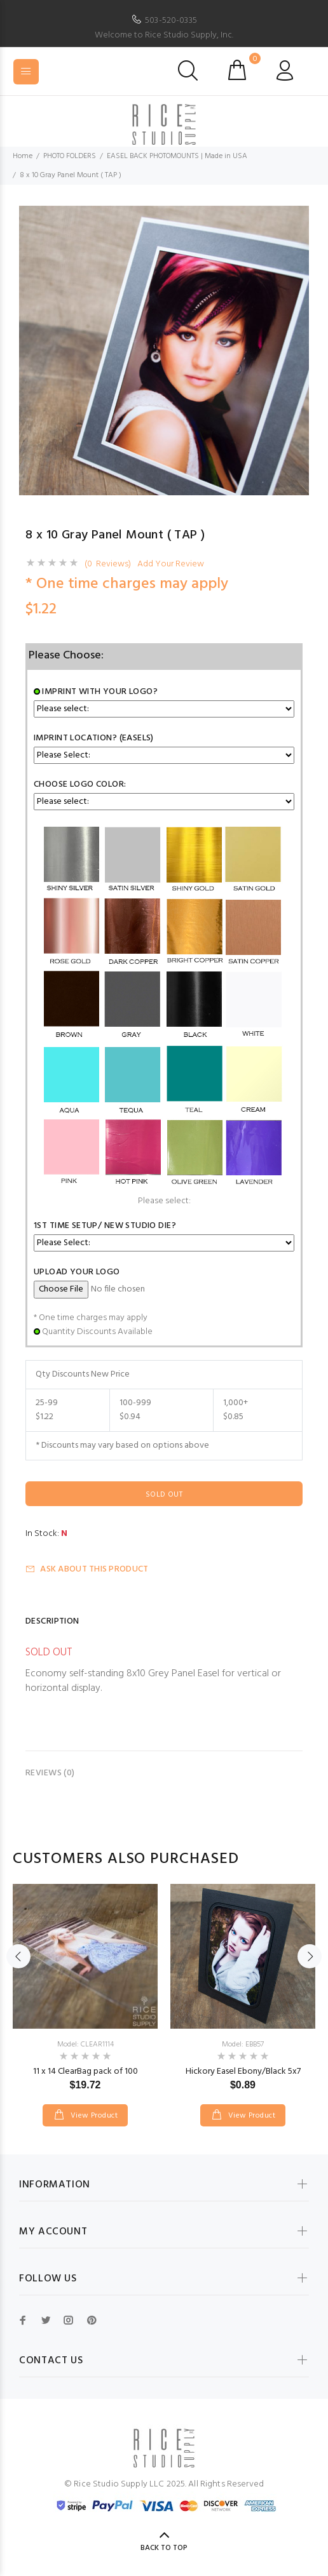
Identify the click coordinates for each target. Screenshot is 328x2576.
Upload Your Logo (77, 1272)
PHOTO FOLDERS (69, 156)
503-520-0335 (171, 20)
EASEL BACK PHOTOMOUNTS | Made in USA (177, 156)
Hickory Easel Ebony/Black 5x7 (243, 2071)
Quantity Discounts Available (97, 1332)
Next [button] (309, 1956)
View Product (93, 2115)
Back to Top (164, 2548)
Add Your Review (170, 564)
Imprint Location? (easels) (94, 738)
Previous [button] (18, 1956)
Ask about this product (86, 1569)
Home (22, 156)
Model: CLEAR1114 (85, 2044)
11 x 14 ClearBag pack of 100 (85, 2071)
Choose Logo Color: (80, 784)
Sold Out (164, 1494)
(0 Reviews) (108, 564)
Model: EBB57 (243, 2044)
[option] (164, 350)
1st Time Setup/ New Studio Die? (105, 1225)
